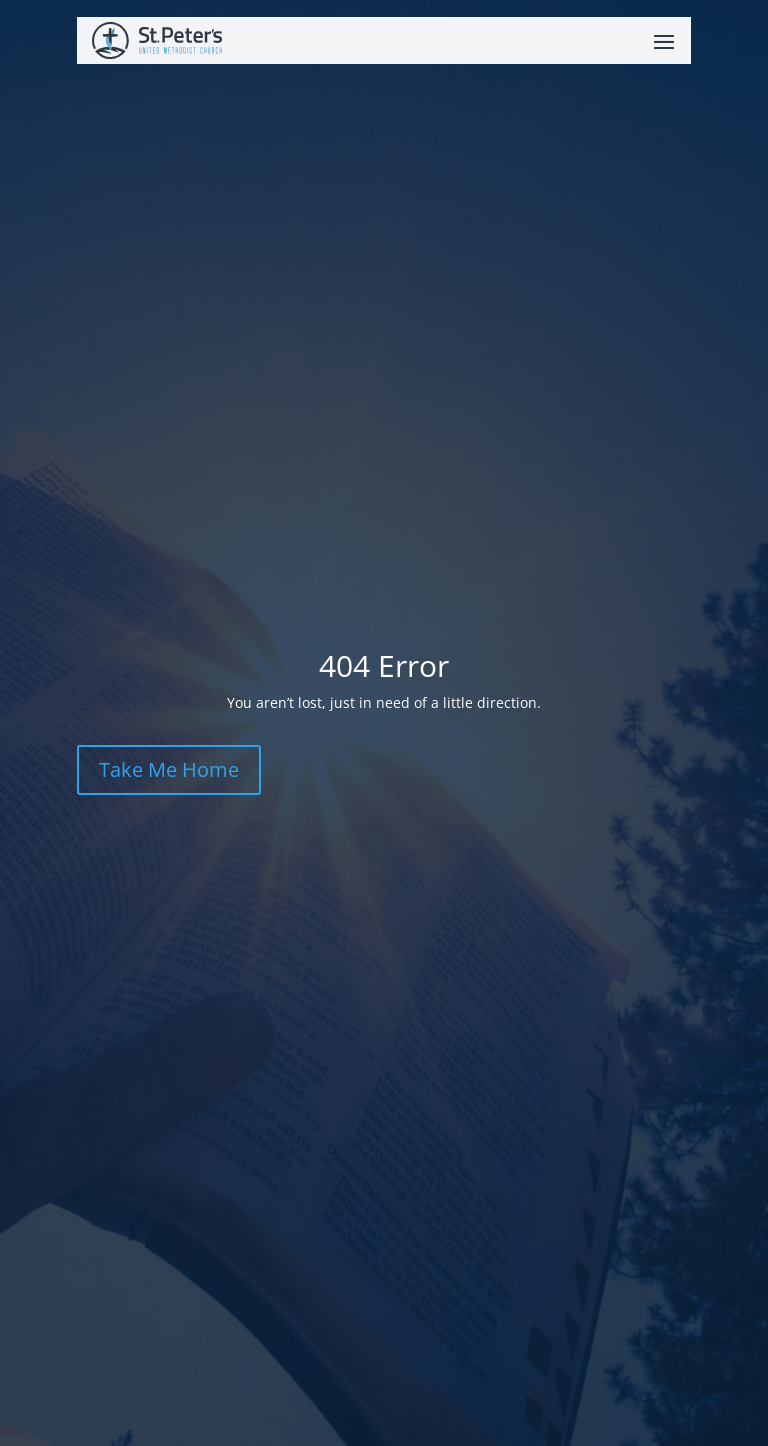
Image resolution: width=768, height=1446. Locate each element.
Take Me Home (169, 769)
